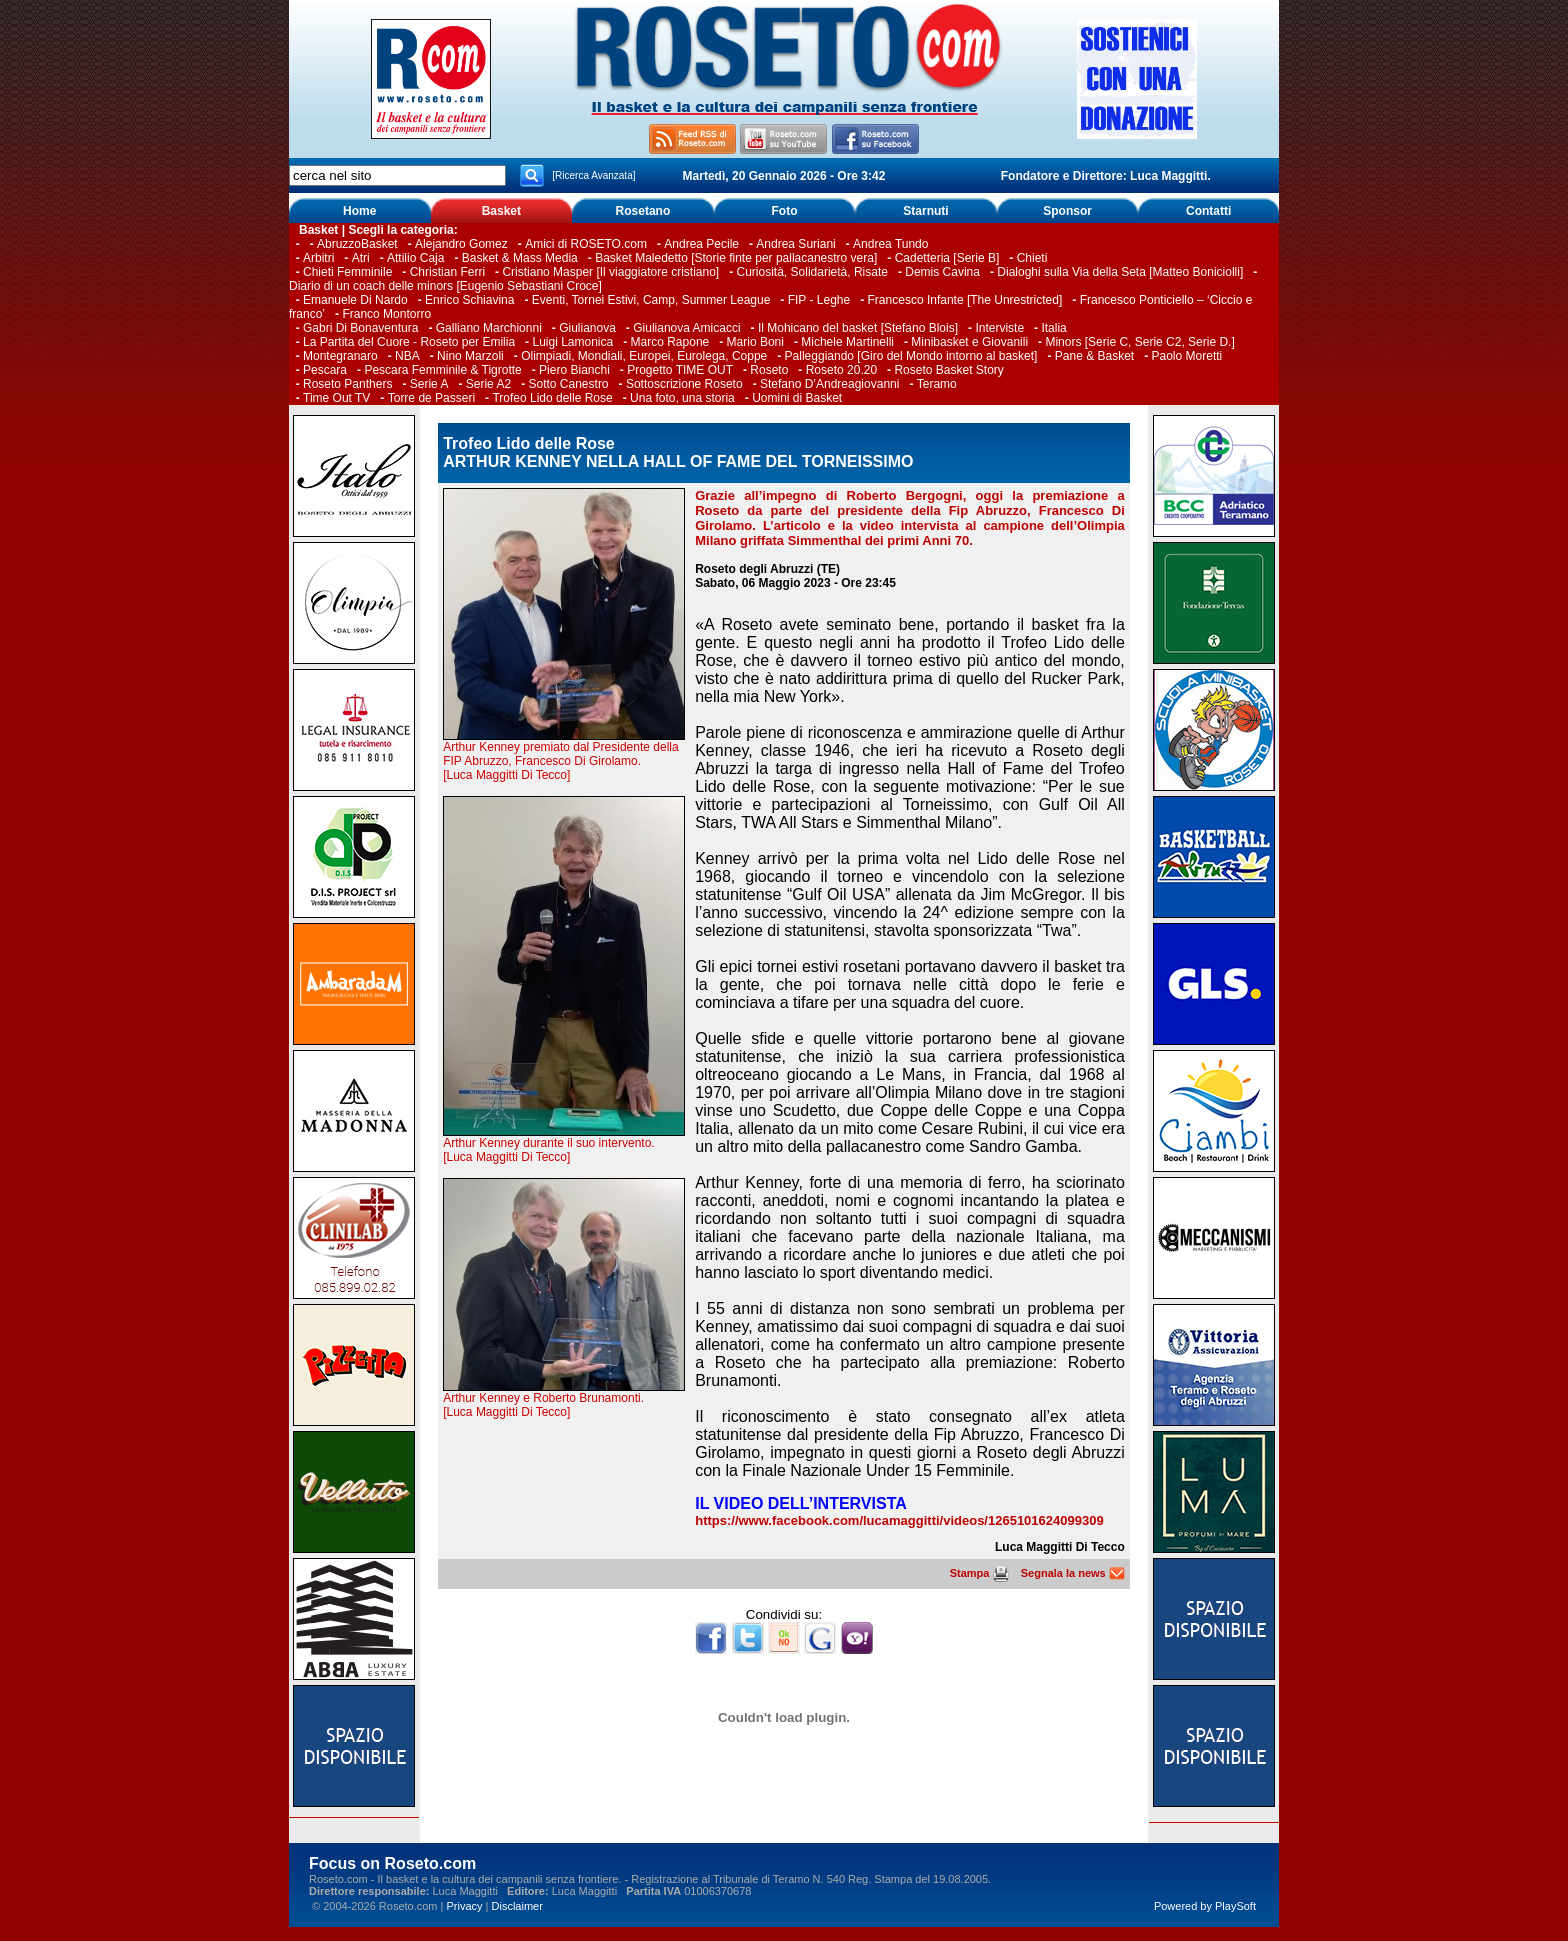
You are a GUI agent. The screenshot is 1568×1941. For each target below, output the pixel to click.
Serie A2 (488, 384)
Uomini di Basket (797, 398)
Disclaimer (517, 1906)
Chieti (1032, 258)
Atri (361, 258)
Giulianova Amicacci (688, 328)
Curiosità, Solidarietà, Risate (812, 272)
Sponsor (1067, 211)
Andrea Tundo (890, 244)
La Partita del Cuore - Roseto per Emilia (409, 342)
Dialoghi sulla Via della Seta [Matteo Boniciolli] (1120, 272)
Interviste (999, 328)
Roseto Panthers (347, 384)
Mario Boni (755, 342)
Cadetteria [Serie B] (947, 258)
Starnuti (925, 211)
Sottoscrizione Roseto (684, 384)
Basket (501, 211)
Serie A (429, 384)
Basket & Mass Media (520, 258)
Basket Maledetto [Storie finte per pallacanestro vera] (736, 258)
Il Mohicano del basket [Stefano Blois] (858, 328)
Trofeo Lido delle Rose (552, 398)
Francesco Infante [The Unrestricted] (965, 300)
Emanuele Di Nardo (355, 300)
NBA (407, 356)
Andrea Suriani (795, 244)
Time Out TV (336, 398)
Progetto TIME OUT (680, 370)
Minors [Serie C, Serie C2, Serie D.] (1139, 342)
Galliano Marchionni (489, 328)
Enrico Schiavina (469, 300)
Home (359, 211)
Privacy (464, 1906)
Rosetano (643, 211)
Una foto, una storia (682, 398)
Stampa (979, 1573)
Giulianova (587, 328)
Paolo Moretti (1187, 356)
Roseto (769, 370)
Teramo (937, 384)
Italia (1053, 328)
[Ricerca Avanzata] (593, 175)
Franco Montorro (386, 314)
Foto (784, 211)
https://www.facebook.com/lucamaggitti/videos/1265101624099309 (899, 1520)
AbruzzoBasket (357, 244)
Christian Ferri (447, 272)
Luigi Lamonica (572, 342)
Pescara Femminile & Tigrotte (442, 370)
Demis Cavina (942, 272)
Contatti (1208, 211)
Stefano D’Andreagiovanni (829, 384)
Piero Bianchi (574, 370)
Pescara (325, 370)
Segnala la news (1073, 1573)
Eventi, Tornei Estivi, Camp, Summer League (651, 300)
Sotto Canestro (569, 384)
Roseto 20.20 (841, 370)
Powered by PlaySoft (1205, 1906)
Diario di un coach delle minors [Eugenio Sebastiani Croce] (445, 286)
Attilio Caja (415, 258)
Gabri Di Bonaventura (360, 328)
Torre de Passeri (431, 398)
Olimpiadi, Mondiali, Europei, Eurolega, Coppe (644, 356)
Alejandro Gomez (461, 244)
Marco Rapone (670, 342)
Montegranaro (340, 356)
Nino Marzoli (470, 356)
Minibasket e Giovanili (969, 342)
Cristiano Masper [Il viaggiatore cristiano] (610, 272)
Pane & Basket (1094, 356)
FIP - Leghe (819, 300)
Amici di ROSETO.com (586, 244)
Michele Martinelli (847, 342)
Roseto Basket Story (948, 370)
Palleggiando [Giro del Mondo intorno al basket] (911, 356)
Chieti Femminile (347, 272)
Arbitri (318, 258)
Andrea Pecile (701, 244)
